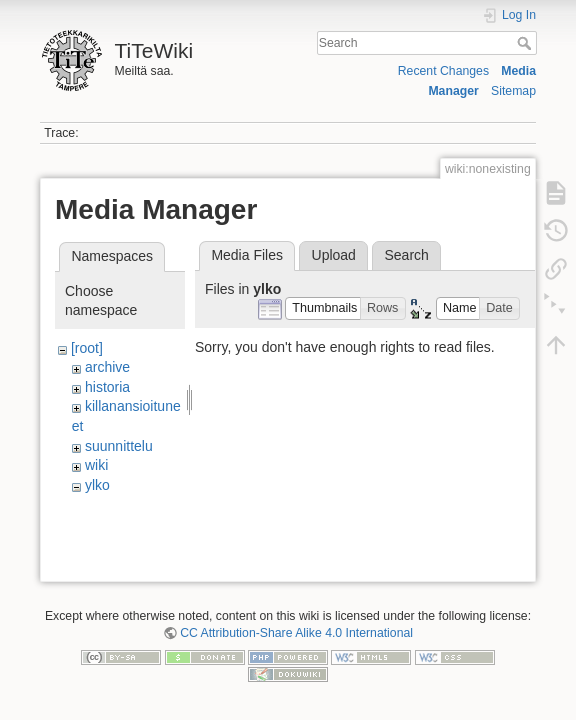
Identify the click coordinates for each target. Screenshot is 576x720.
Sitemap (513, 91)
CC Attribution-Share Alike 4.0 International (296, 637)
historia (107, 387)
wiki (96, 465)
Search (526, 43)
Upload (334, 255)
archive (107, 367)
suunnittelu (119, 446)
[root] (87, 348)
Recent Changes (443, 71)
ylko (97, 485)
